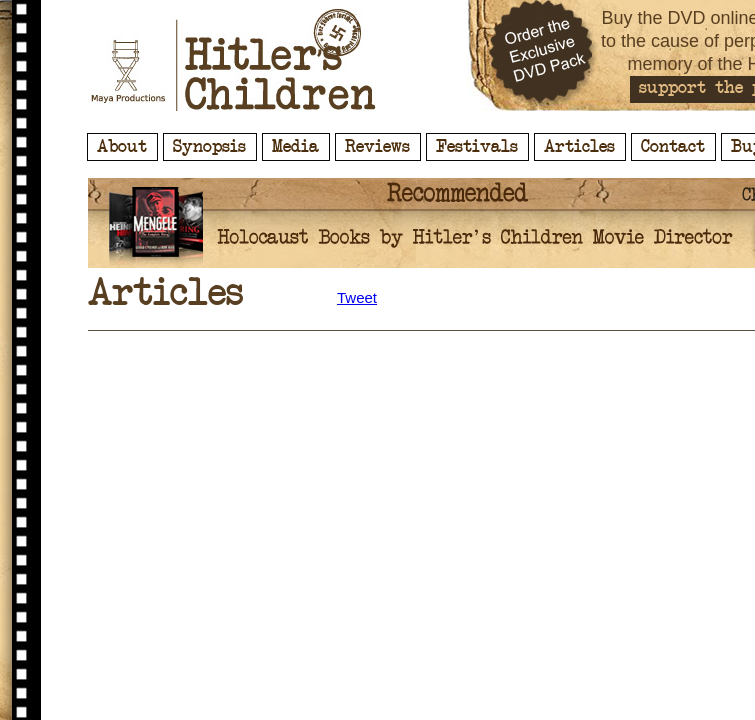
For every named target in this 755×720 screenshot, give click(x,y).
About (122, 147)
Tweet (357, 297)
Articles (579, 147)
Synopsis (209, 147)
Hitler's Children (233, 60)
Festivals (477, 147)
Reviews (377, 147)
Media (295, 147)
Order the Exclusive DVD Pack (543, 55)
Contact (673, 147)
